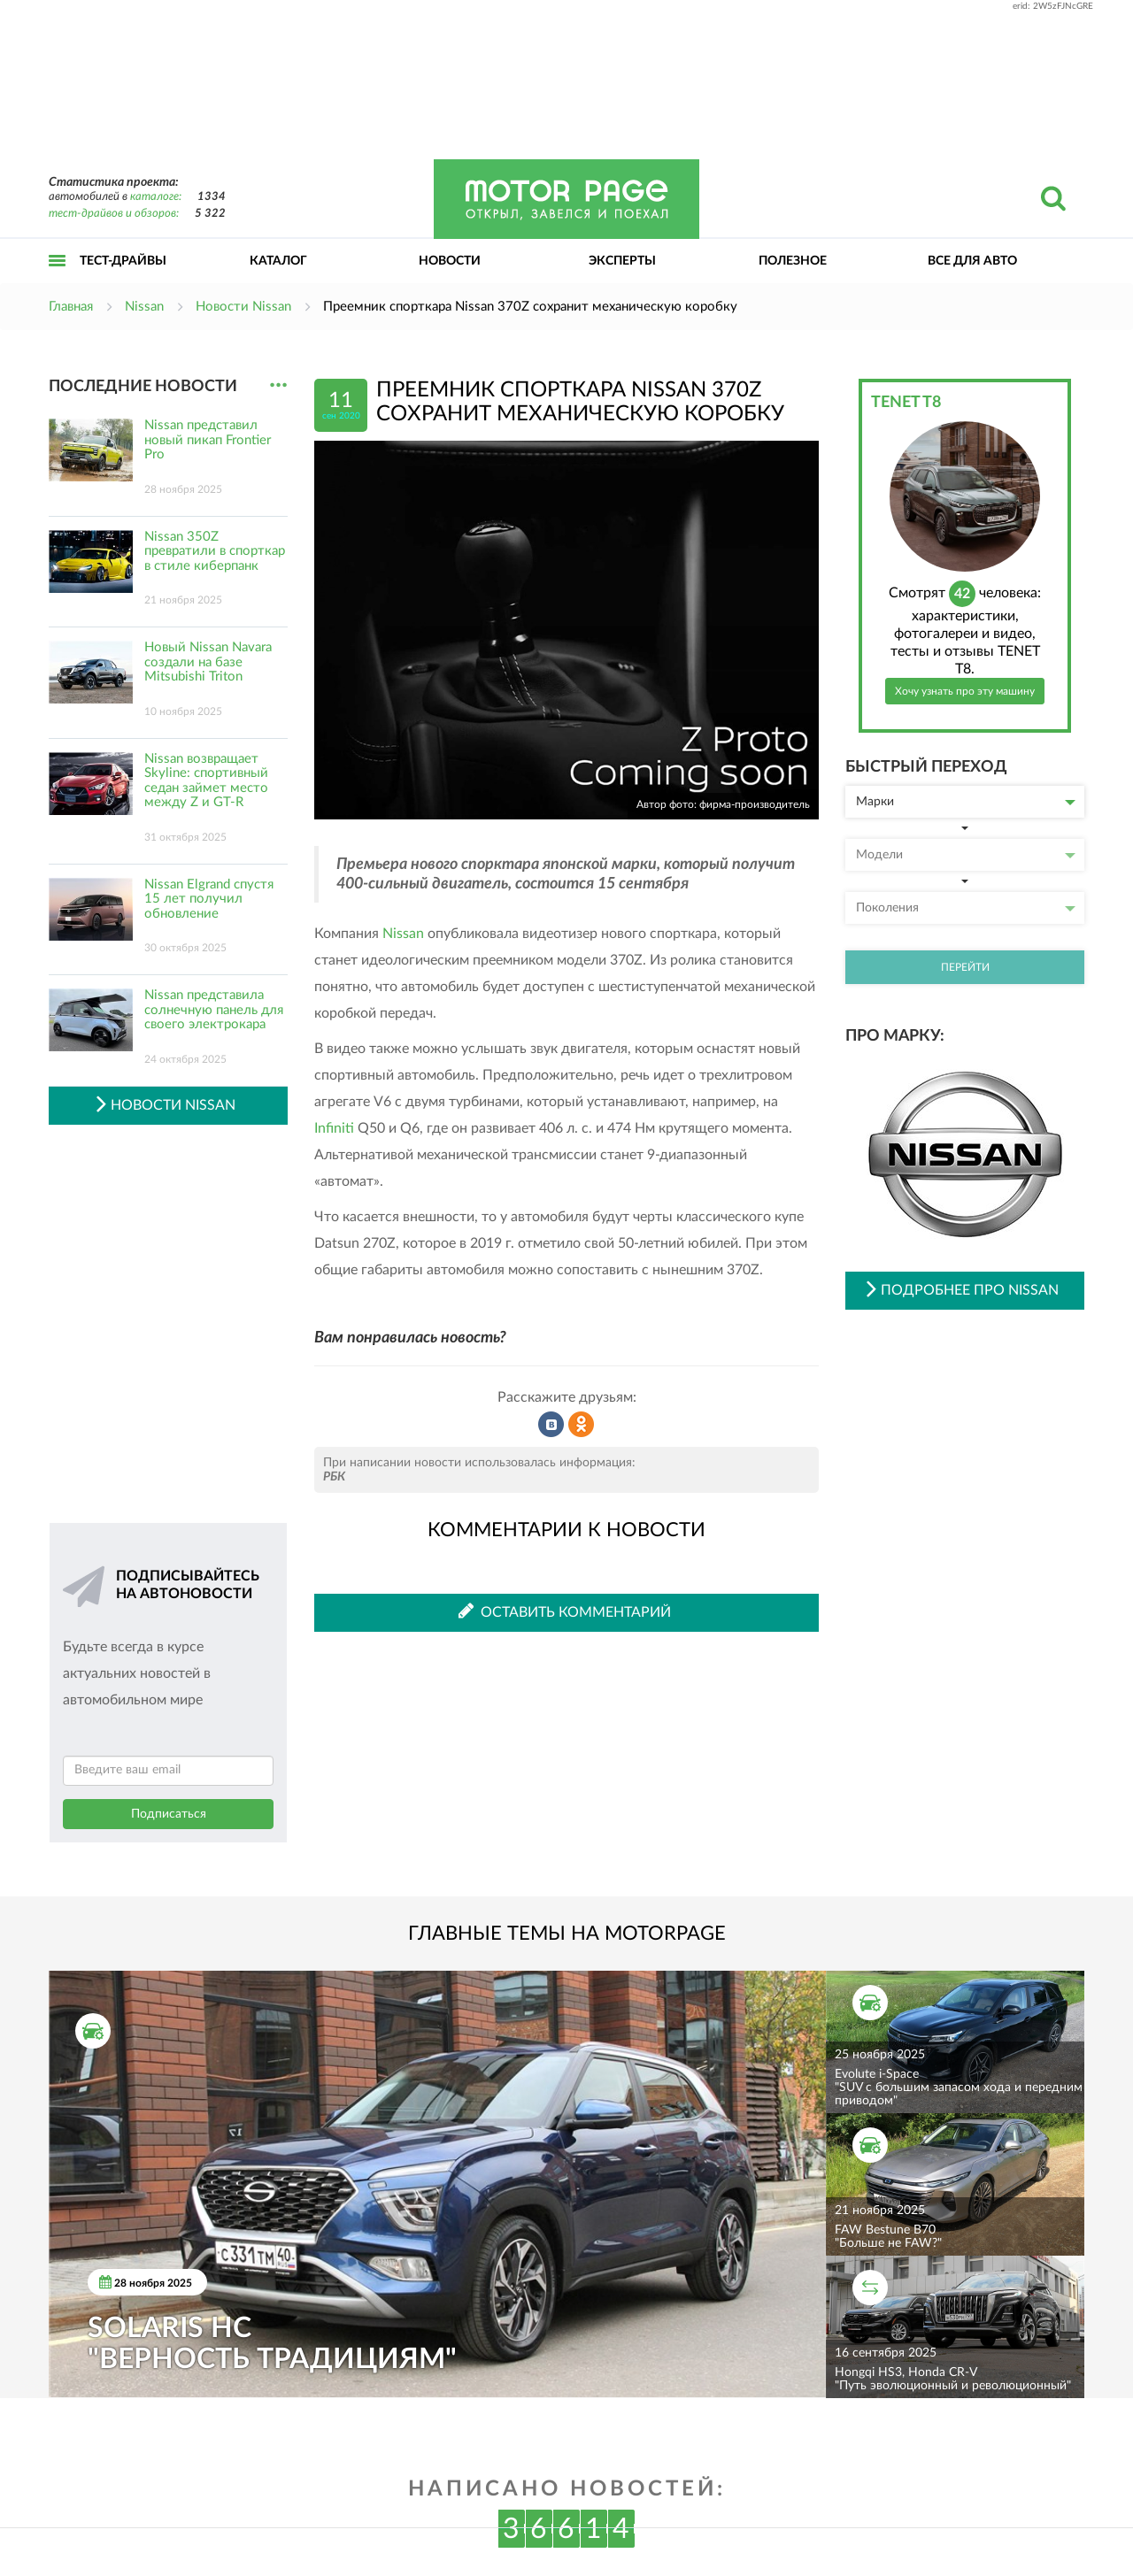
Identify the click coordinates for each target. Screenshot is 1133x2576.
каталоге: (155, 197)
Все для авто (972, 261)
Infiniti (334, 1128)
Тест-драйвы (123, 261)
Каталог (278, 261)
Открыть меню (57, 280)
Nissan (403, 934)
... (278, 385)
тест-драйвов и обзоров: (114, 213)
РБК (334, 1477)
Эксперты (622, 261)
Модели (965, 855)
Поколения (965, 908)
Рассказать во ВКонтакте (551, 1424)
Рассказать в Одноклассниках (581, 1424)
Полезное (793, 261)
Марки (965, 802)
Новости (450, 261)
